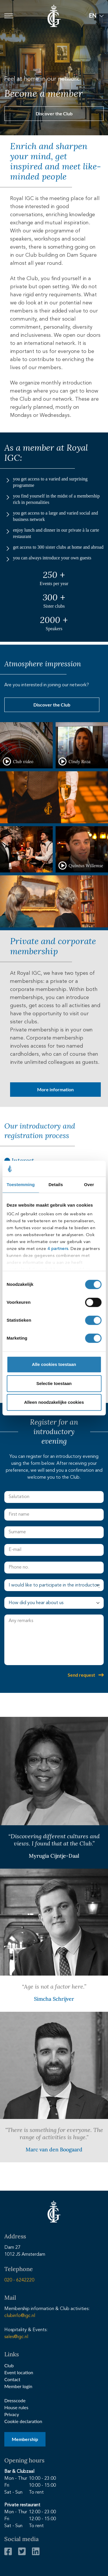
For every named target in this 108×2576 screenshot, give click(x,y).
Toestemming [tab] (21, 1184)
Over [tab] (89, 1184)
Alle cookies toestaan (54, 1364)
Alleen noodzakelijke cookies (54, 1402)
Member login (18, 2386)
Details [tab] (55, 1184)
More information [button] (55, 1089)
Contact (12, 2379)
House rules (16, 2407)
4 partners (58, 1249)
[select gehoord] (54, 1603)
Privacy (11, 2414)
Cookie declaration (23, 2421)
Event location (18, 2372)
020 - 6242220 (19, 2280)
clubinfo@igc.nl (19, 2316)
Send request (81, 1675)
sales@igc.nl (16, 2337)
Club (9, 2365)
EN (92, 15)
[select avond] (54, 1585)
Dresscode (15, 2400)
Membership (25, 2439)
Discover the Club (54, 113)
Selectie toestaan (54, 1383)
